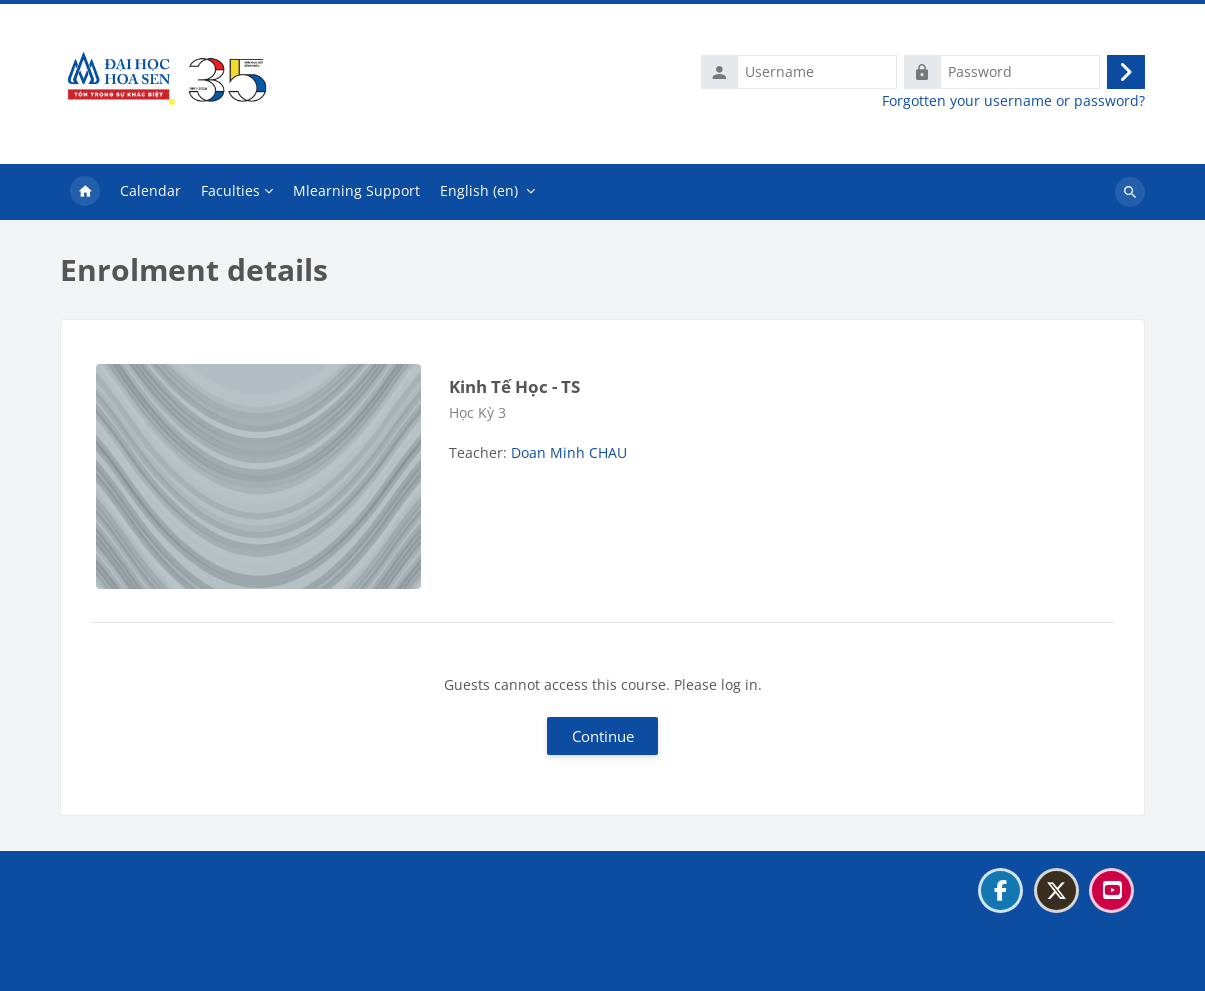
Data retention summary (153, 939)
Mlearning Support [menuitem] (356, 190)
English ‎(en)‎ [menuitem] (479, 190)
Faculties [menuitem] (230, 190)
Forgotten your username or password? (1013, 101)
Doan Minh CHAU (569, 452)
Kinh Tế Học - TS (514, 386)
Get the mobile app (135, 964)
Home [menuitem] (85, 192)
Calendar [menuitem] (150, 190)
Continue (603, 736)
